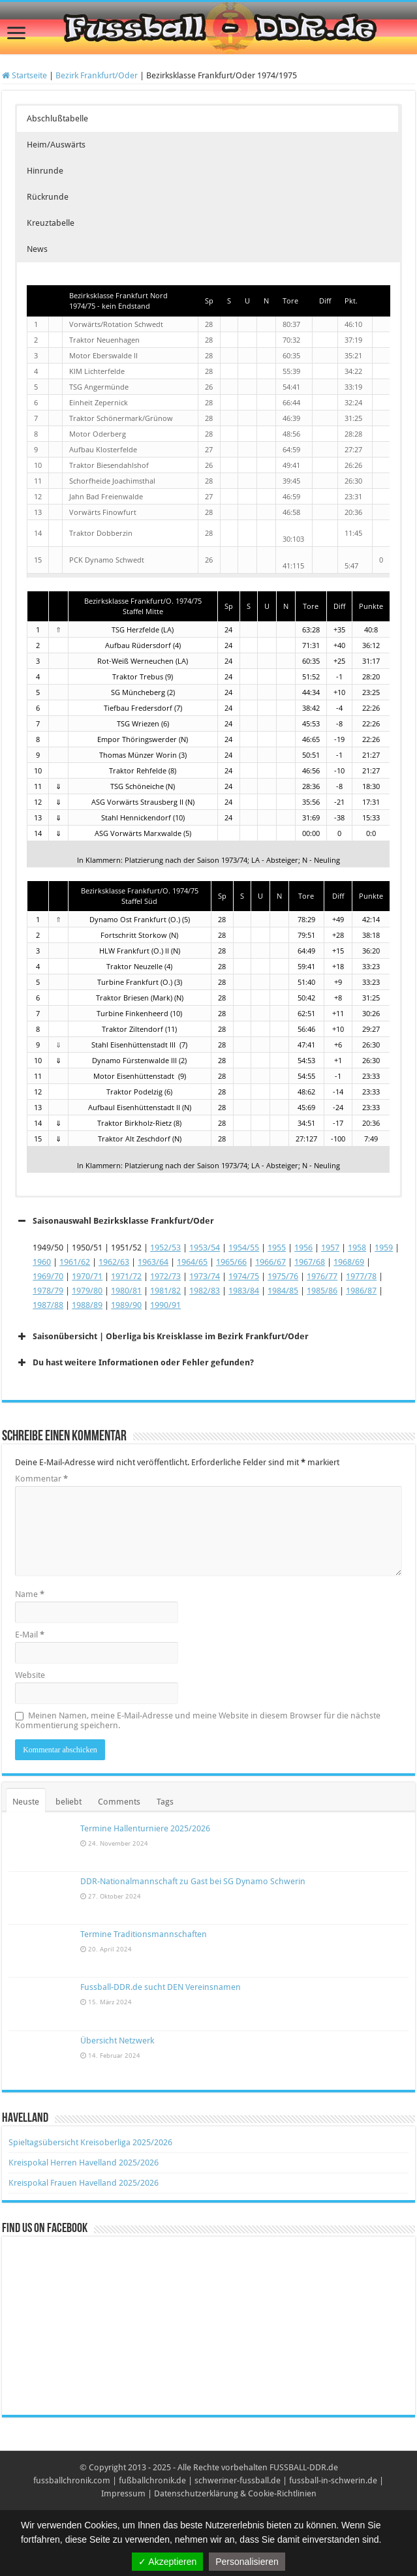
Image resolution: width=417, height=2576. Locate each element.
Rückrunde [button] (48, 197)
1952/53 (165, 1247)
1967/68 (309, 1262)
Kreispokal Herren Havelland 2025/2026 (83, 2162)
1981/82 (165, 1291)
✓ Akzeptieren (167, 2561)
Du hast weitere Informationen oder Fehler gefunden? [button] (134, 1362)
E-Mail (29, 1634)
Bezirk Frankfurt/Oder (96, 75)
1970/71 (87, 1276)
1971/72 (126, 1276)
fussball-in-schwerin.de (333, 2480)
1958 (357, 1247)
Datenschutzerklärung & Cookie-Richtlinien (235, 2493)
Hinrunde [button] (45, 171)
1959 (384, 1247)
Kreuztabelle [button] (50, 223)
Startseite (24, 75)
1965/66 (231, 1262)
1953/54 (204, 1247)
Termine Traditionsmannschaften (143, 1934)
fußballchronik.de (152, 2480)
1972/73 (165, 1276)
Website (30, 1675)
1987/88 (48, 1305)
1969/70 (48, 1276)
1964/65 (192, 1262)
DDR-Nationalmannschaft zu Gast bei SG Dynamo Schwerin (192, 1881)
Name (29, 1594)
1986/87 (361, 1291)
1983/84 (243, 1291)
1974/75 (243, 1276)
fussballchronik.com (71, 2480)
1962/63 (114, 1262)
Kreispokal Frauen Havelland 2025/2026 (83, 2183)
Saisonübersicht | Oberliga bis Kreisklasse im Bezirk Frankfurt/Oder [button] (162, 1336)
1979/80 (87, 1291)
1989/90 (126, 1305)
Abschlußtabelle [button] (57, 118)
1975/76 (283, 1276)
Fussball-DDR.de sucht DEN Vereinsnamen (160, 1987)
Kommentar (41, 1478)
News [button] (37, 249)
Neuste (25, 1802)
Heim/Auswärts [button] (56, 144)
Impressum (123, 2493)
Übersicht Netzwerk (117, 2040)
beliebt (68, 1802)
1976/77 (322, 1276)
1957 (330, 1247)
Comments (119, 1802)
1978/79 (48, 1291)
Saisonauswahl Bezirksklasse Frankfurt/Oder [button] (114, 1221)
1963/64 (153, 1262)
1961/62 (74, 1262)
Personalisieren (247, 2561)
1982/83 (204, 1291)
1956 (303, 1247)
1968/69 (348, 1262)
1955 (277, 1247)
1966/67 (270, 1262)
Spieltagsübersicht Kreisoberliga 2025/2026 (90, 2142)
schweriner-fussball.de (237, 2480)
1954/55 (243, 1247)
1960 (42, 1262)
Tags (165, 1802)
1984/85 (283, 1291)
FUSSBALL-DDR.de (304, 2467)
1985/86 (322, 1291)
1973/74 (204, 1276)
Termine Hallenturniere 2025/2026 (145, 1828)
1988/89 (87, 1305)
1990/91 (165, 1305)
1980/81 (126, 1291)
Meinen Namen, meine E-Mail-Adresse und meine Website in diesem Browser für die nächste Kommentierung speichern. (197, 1720)
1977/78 (361, 1276)
